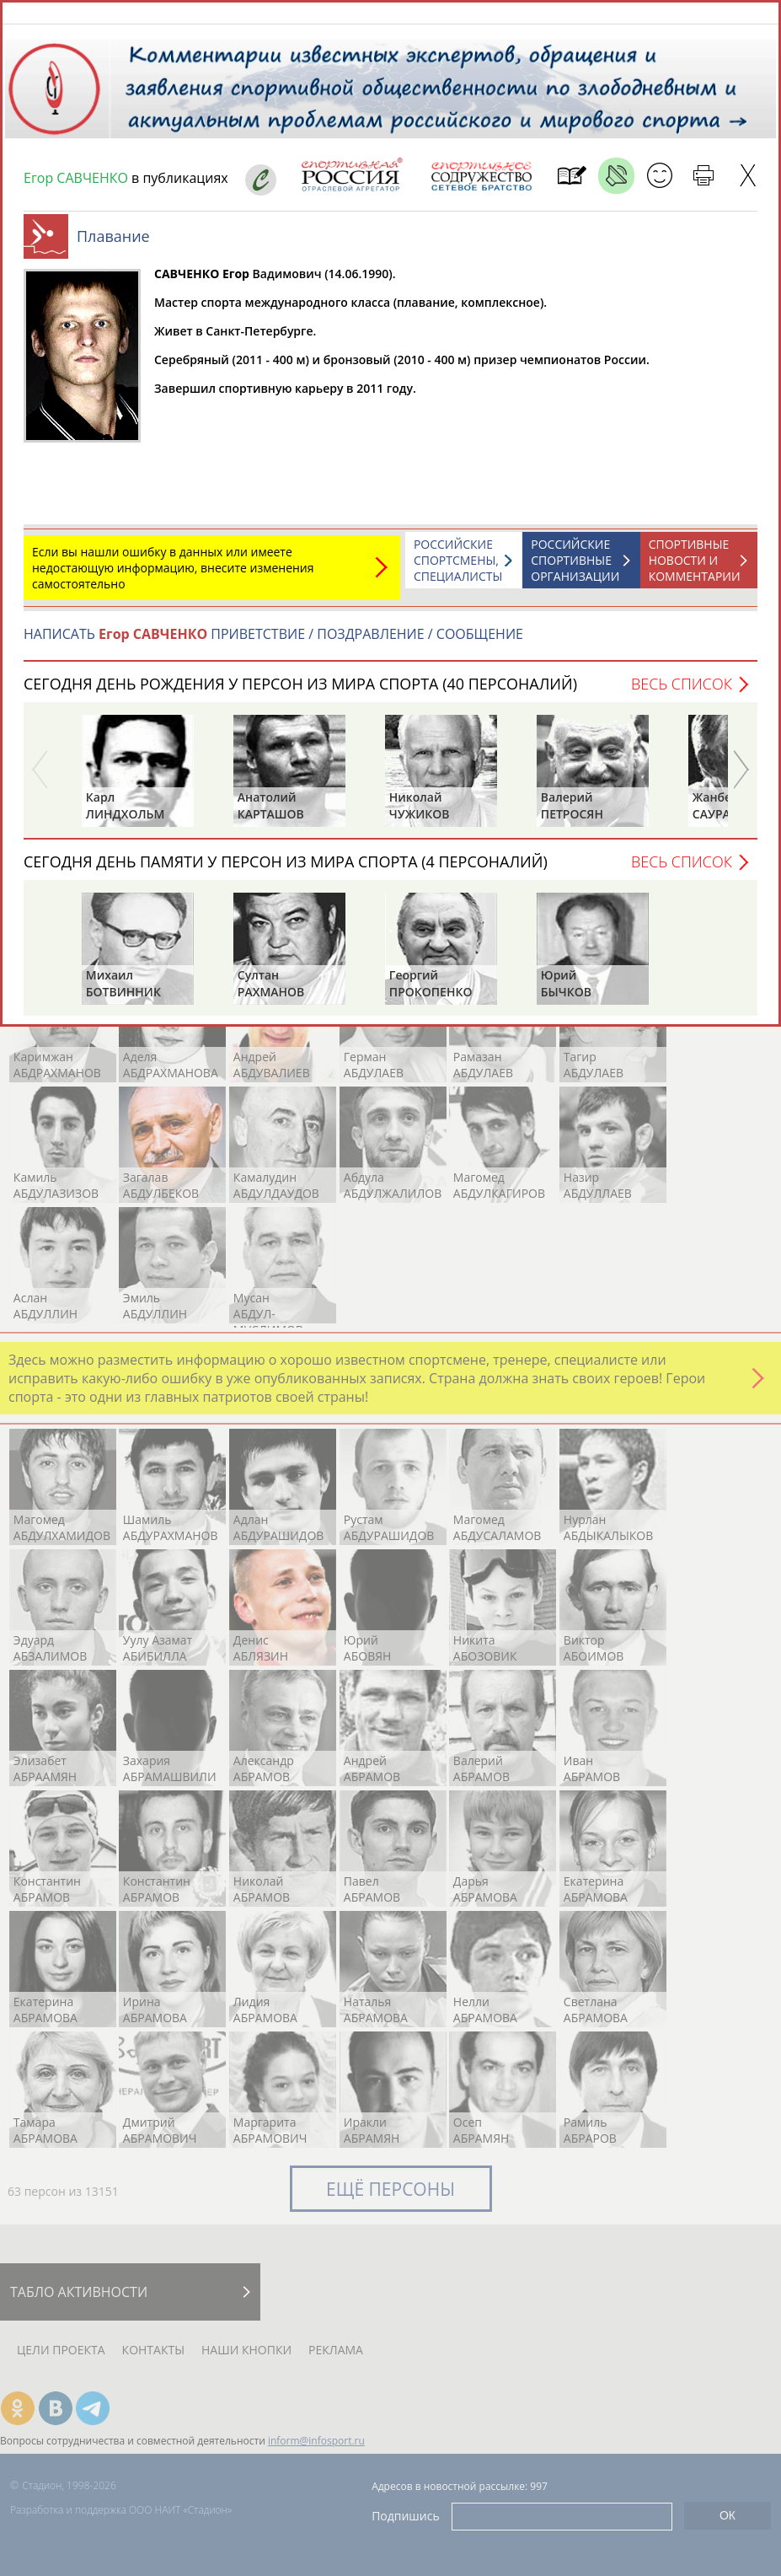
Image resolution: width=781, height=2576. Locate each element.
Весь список (681, 692)
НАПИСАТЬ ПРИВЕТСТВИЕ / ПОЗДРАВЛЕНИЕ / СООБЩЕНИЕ (273, 642)
